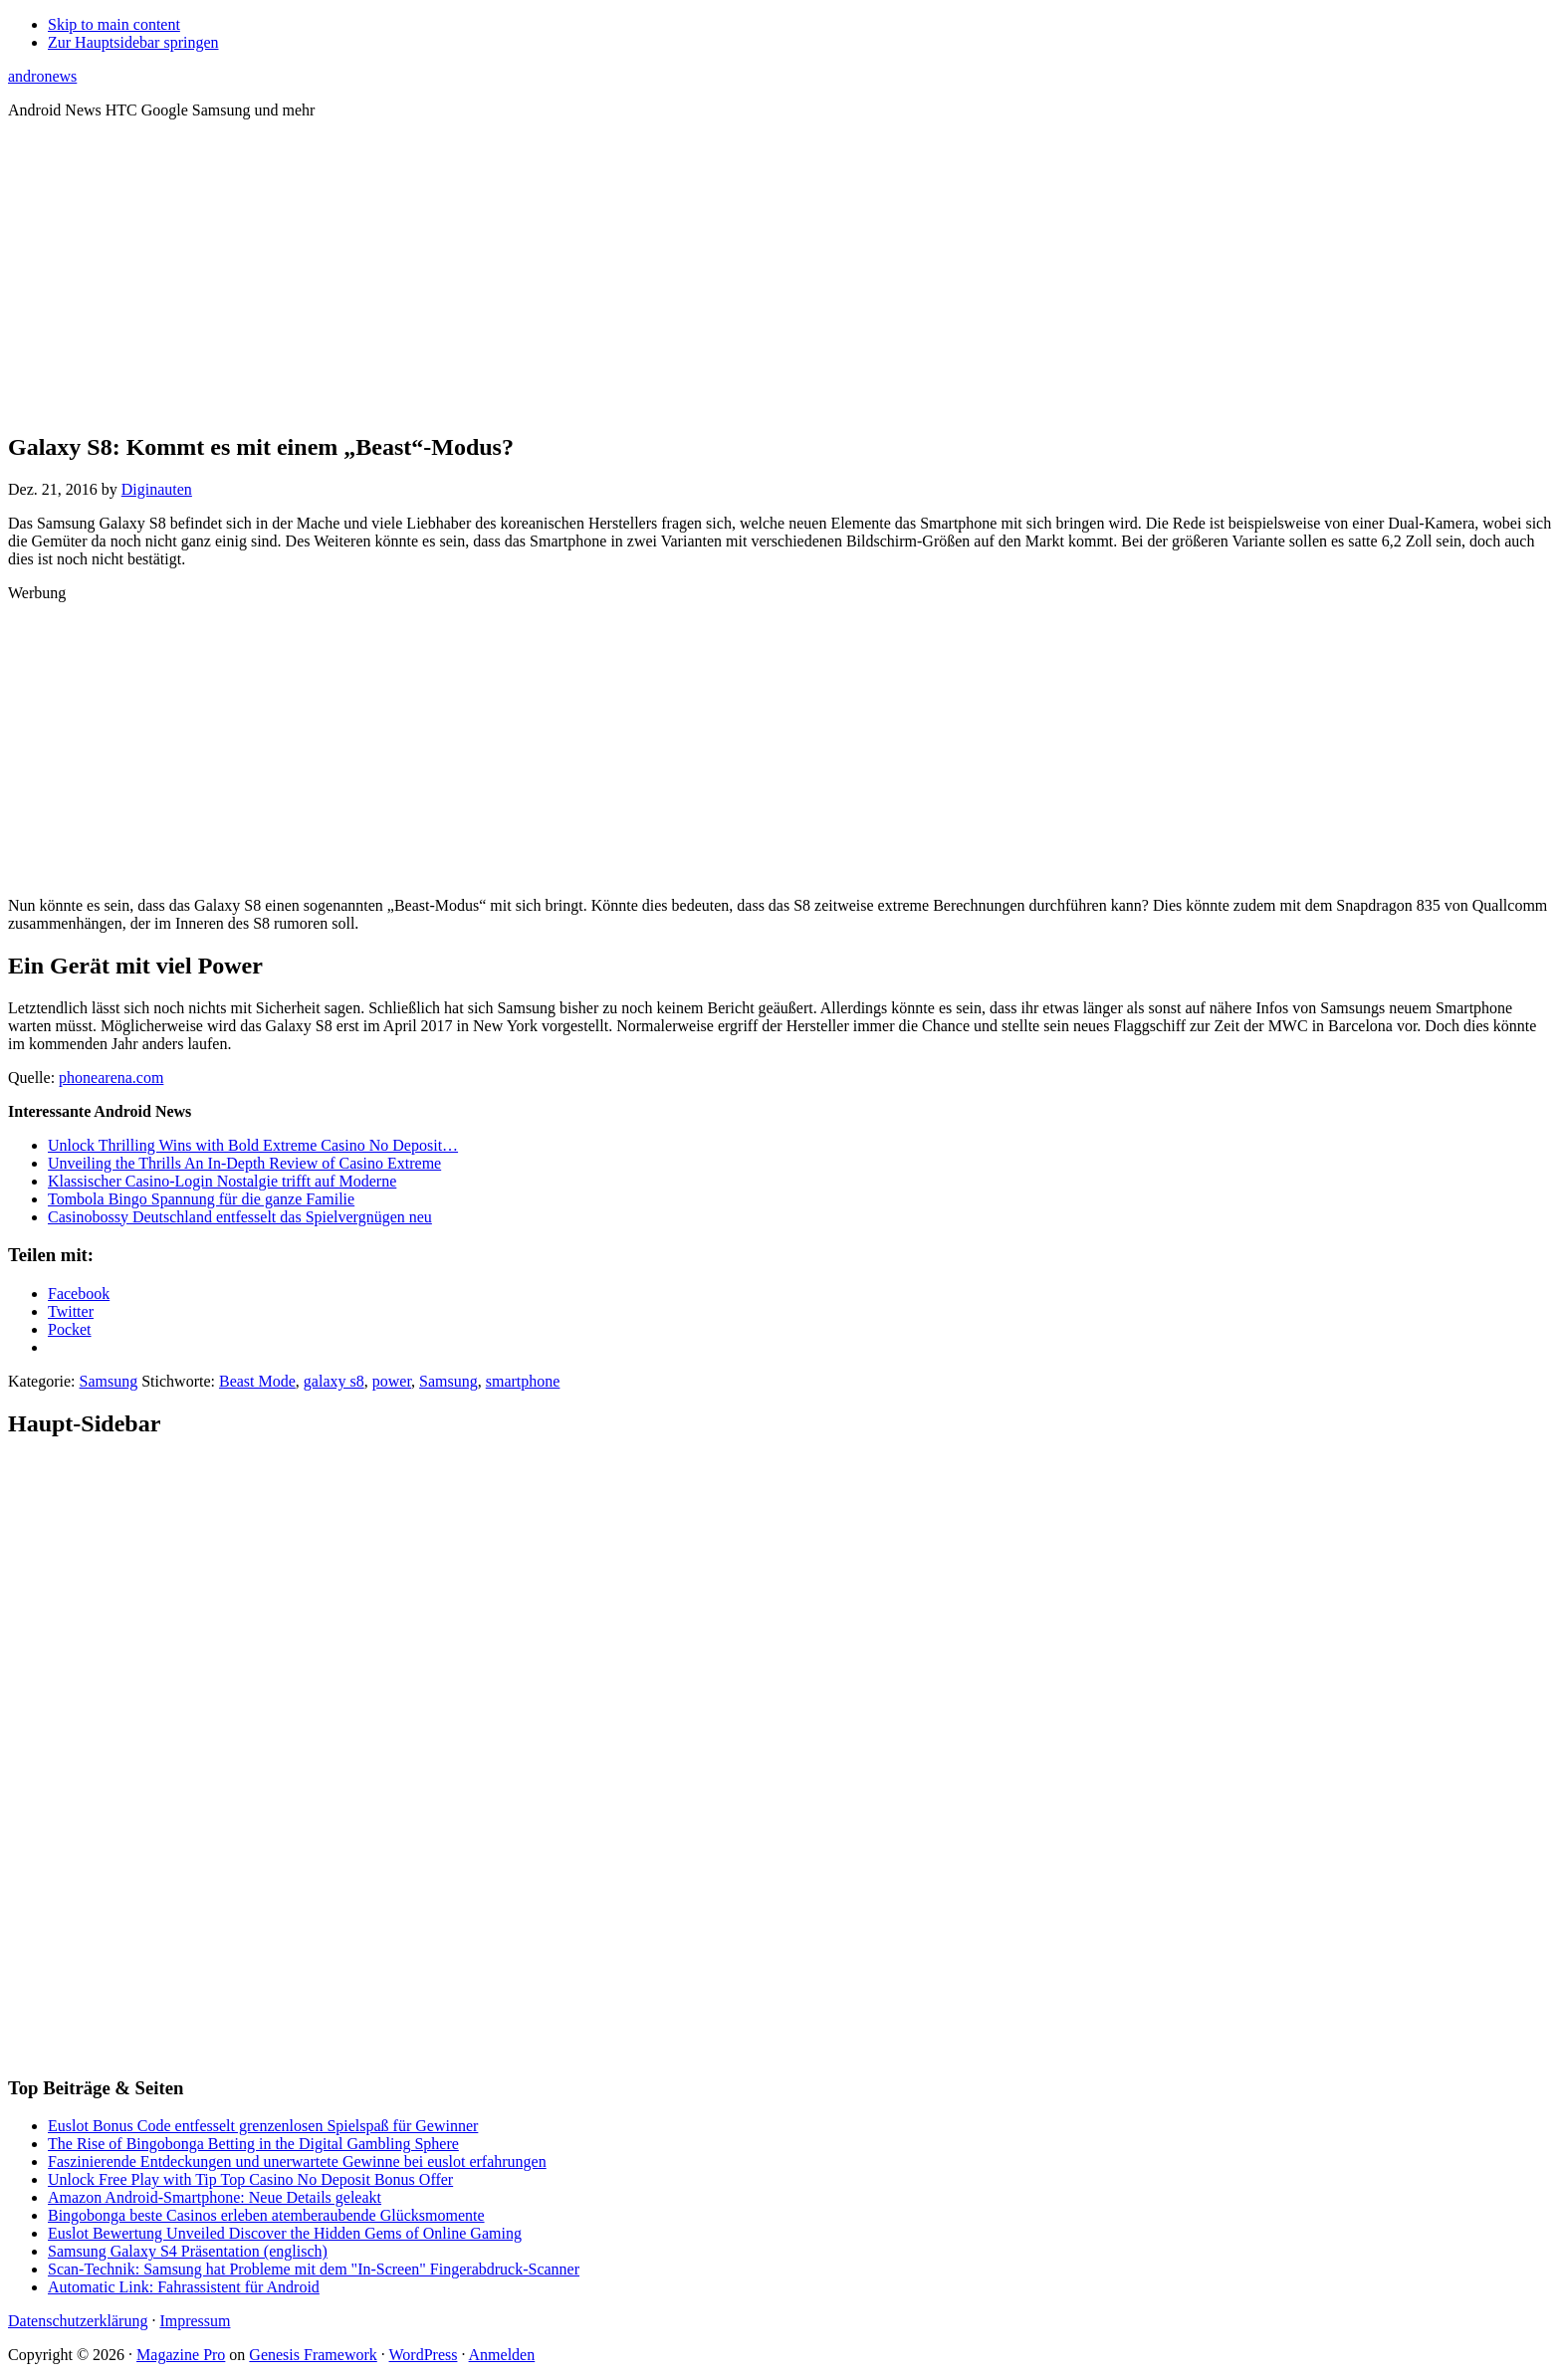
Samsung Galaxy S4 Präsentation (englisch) (188, 2251)
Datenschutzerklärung (77, 2320)
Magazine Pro (180, 2354)
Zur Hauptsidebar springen (133, 42)
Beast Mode (257, 1381)
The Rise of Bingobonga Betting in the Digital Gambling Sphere (253, 2143)
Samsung (109, 1381)
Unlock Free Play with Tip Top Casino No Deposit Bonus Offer (250, 2179)
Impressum (194, 2320)
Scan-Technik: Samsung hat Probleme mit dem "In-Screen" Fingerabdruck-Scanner (313, 2269)
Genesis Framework (312, 2354)
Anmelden (502, 2354)
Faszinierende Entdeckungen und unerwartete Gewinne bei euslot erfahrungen (297, 2161)
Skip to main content (114, 24)
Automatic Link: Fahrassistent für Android (184, 2286)
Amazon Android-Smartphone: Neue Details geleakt (214, 2197)
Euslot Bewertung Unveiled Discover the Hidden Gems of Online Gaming (285, 2233)
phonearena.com (111, 1077)
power (391, 1381)
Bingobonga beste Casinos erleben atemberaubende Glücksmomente (266, 2215)
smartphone (523, 1381)
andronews (42, 76)
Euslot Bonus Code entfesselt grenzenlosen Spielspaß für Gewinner (263, 2125)
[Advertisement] (780, 274)
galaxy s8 (334, 1381)
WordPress (423, 2354)
